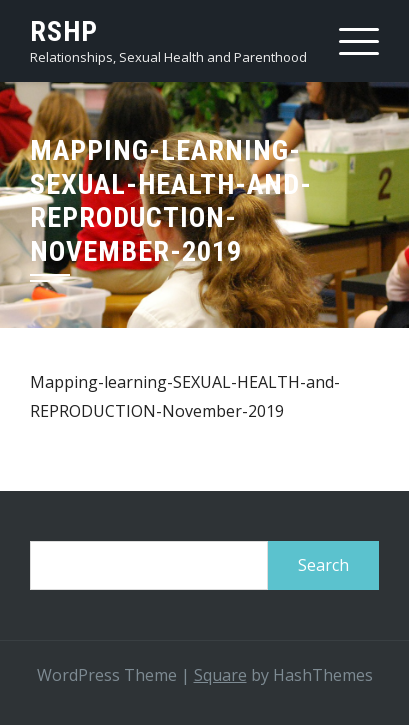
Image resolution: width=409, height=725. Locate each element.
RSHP (64, 31)
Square (220, 675)
